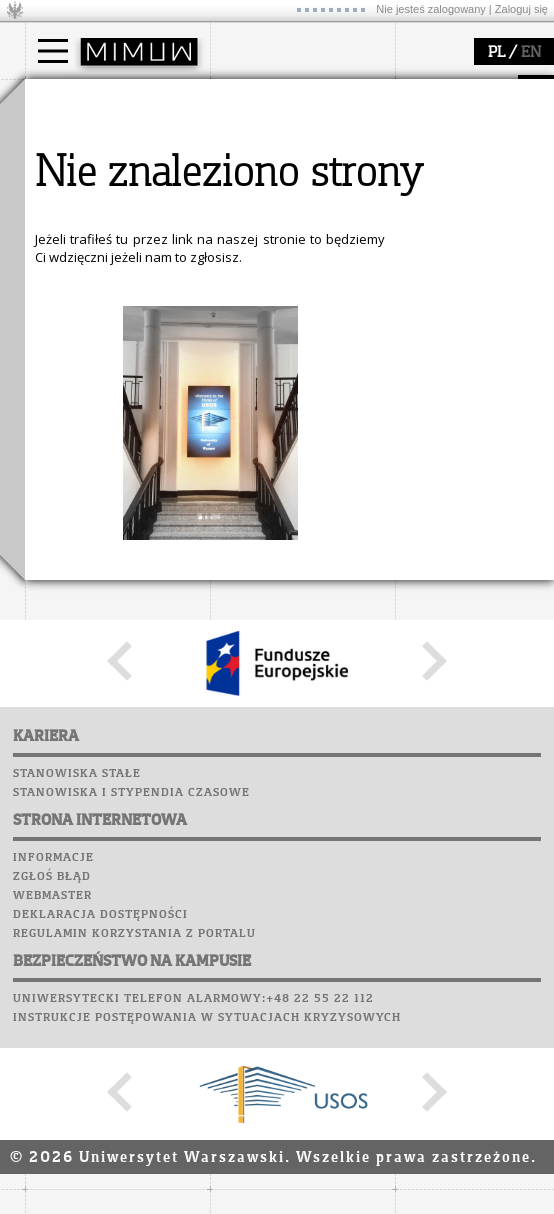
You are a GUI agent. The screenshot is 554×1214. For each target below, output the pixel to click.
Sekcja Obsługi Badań (116, 395)
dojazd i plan (274, 138)
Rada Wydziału (280, 174)
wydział (257, 98)
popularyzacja (287, 283)
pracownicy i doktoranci (306, 210)
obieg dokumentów (108, 413)
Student (74, 156)
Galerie (161, 574)
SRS (112, 460)
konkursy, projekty (291, 413)
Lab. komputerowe (94, 498)
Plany (115, 479)
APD (148, 460)
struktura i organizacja (303, 156)
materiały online (284, 341)
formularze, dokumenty (306, 228)
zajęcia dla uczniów (293, 323)
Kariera (63, 593)
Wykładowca (88, 192)
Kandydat (79, 138)
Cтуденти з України (112, 228)
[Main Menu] (53, 51)
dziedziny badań (101, 323)
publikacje (81, 359)
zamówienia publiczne (303, 246)
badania (72, 283)
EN (531, 53)
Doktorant (80, 174)
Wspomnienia (75, 574)
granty (69, 377)
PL (496, 53)
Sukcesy (56, 612)
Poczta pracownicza (102, 536)
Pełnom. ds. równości (113, 246)
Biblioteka (66, 555)
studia (64, 98)
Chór (134, 555)
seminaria (80, 341)
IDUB (64, 431)
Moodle (54, 479)
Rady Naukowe (281, 192)
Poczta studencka (93, 517)
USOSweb (58, 460)
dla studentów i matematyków (281, 368)
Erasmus (76, 210)
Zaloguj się (521, 9)
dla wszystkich (279, 395)
